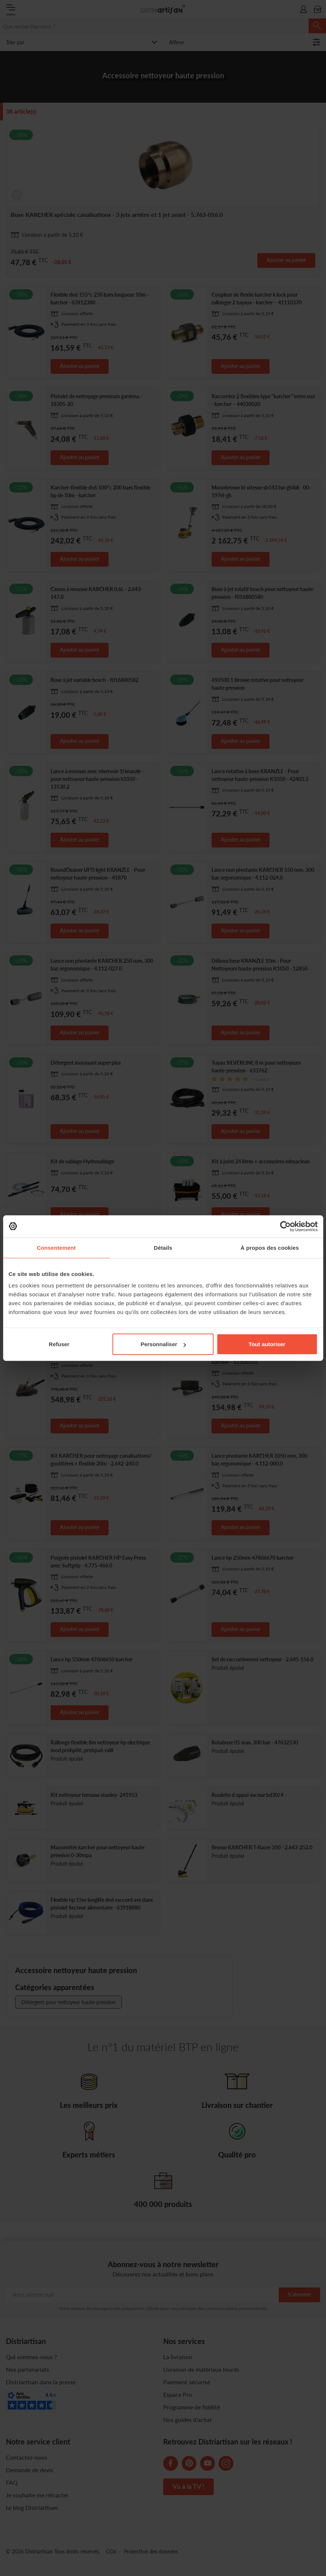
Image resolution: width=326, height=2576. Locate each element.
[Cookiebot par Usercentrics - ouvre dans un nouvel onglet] (285, 1226)
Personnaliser (163, 1344)
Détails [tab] (163, 1247)
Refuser (59, 1344)
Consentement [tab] (56, 1247)
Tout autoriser (266, 1344)
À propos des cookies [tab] (270, 1247)
